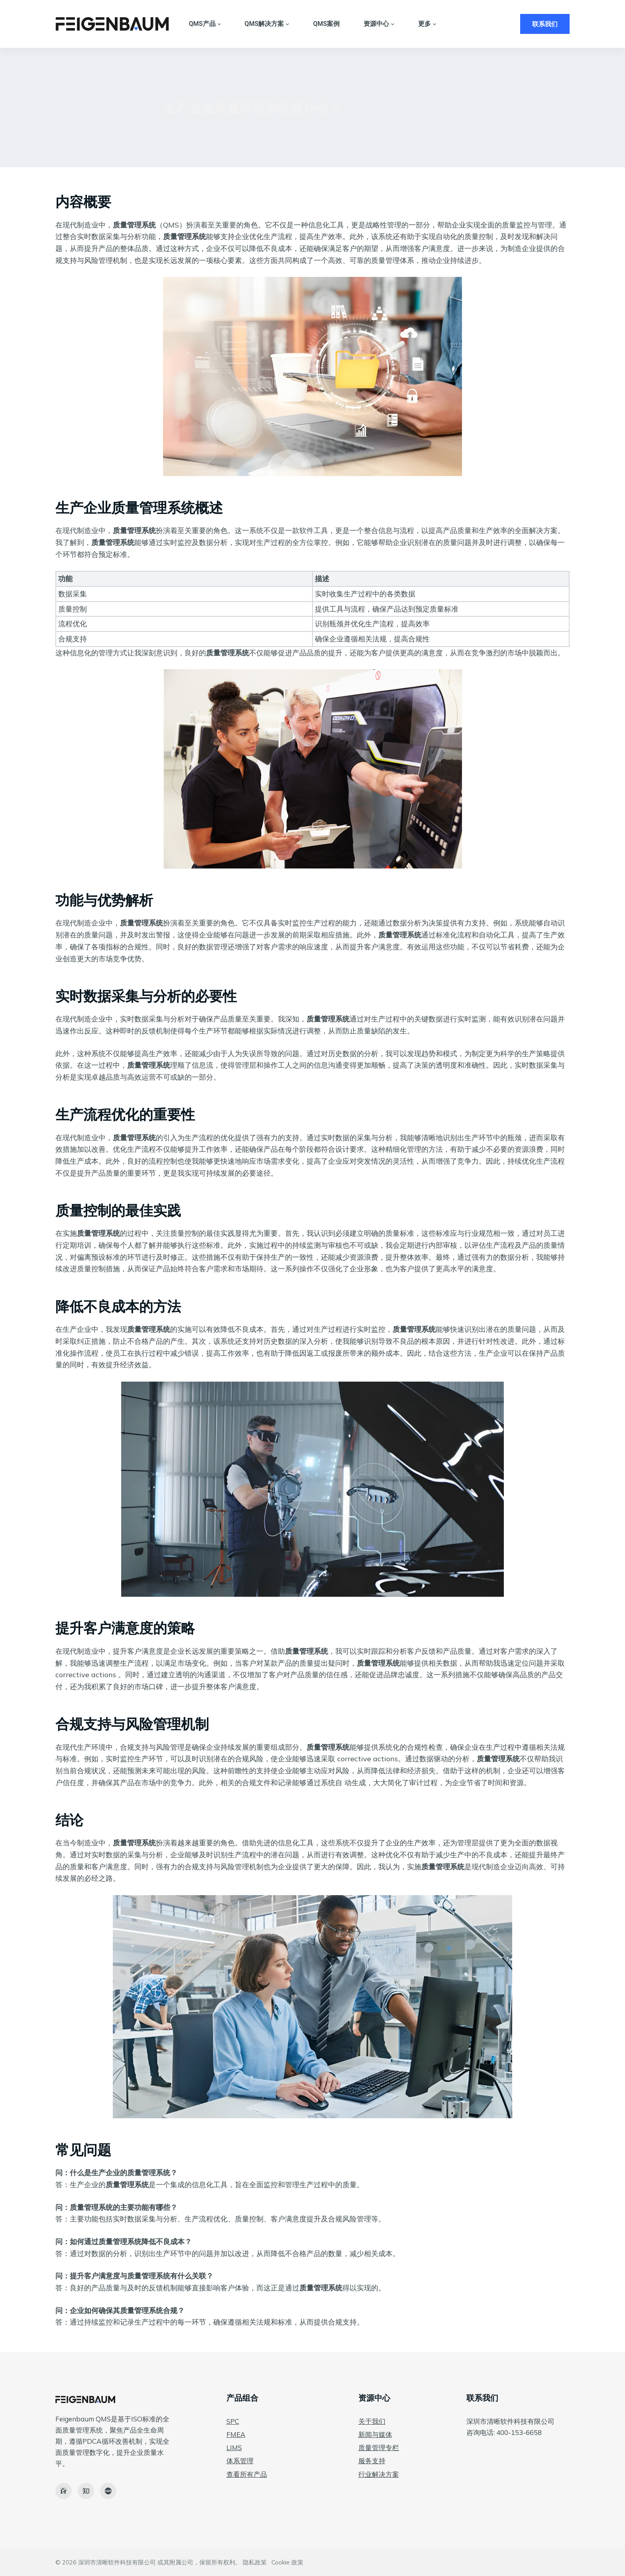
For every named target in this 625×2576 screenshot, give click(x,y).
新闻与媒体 (375, 2434)
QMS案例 (326, 23)
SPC (232, 2421)
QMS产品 (205, 24)
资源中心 (379, 24)
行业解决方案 (378, 2474)
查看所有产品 (246, 2474)
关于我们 (371, 2421)
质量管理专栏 (378, 2447)
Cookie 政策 (287, 2562)
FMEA (236, 2434)
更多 (427, 24)
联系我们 (545, 24)
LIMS (234, 2447)
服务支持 (371, 2460)
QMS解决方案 (267, 24)
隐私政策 (255, 2562)
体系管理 (240, 2460)
